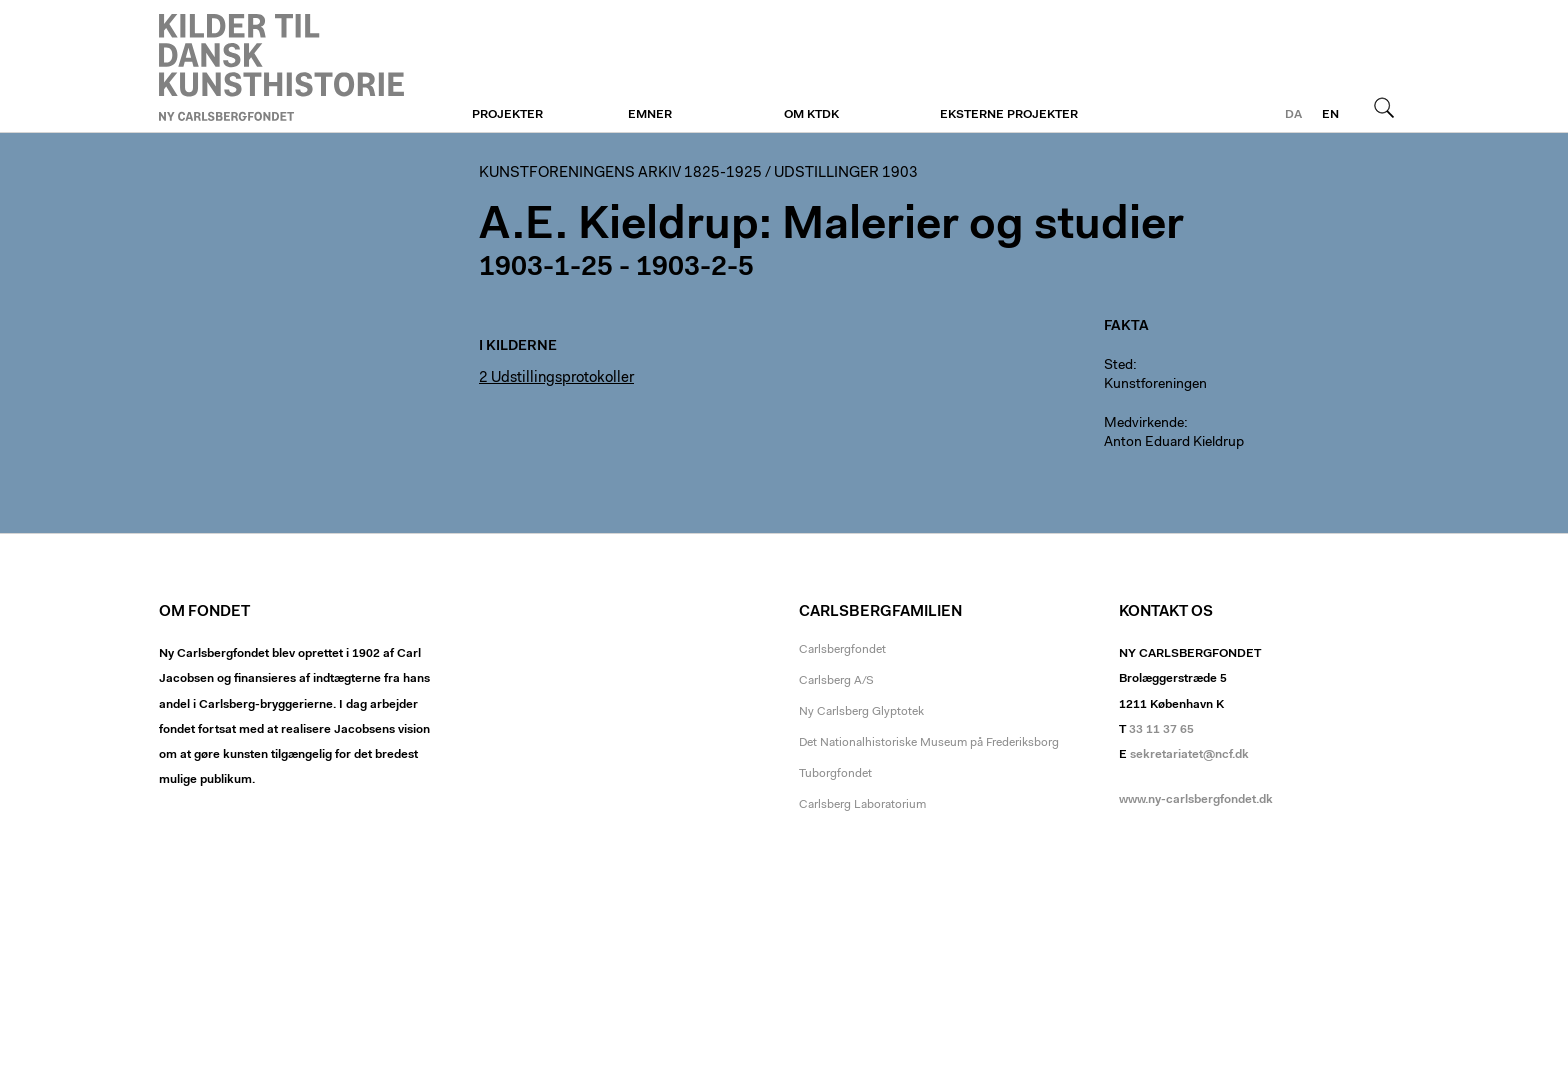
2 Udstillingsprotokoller (556, 378)
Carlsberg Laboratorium (862, 805)
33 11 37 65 (1161, 730)
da (1293, 115)
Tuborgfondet (835, 774)
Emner (650, 115)
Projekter (507, 115)
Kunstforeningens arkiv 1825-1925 (620, 173)
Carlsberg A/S (836, 681)
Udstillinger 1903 (846, 173)
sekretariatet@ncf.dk (1189, 755)
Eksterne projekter (1009, 115)
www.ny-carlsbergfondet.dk (1196, 800)
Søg (1384, 107)
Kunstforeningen (281, 67)
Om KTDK (811, 115)
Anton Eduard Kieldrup (1174, 443)
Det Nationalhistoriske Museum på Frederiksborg (929, 743)
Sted (1118, 366)
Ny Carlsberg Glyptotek (861, 712)
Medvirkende (1144, 424)
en (1330, 115)
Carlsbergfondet (842, 650)
